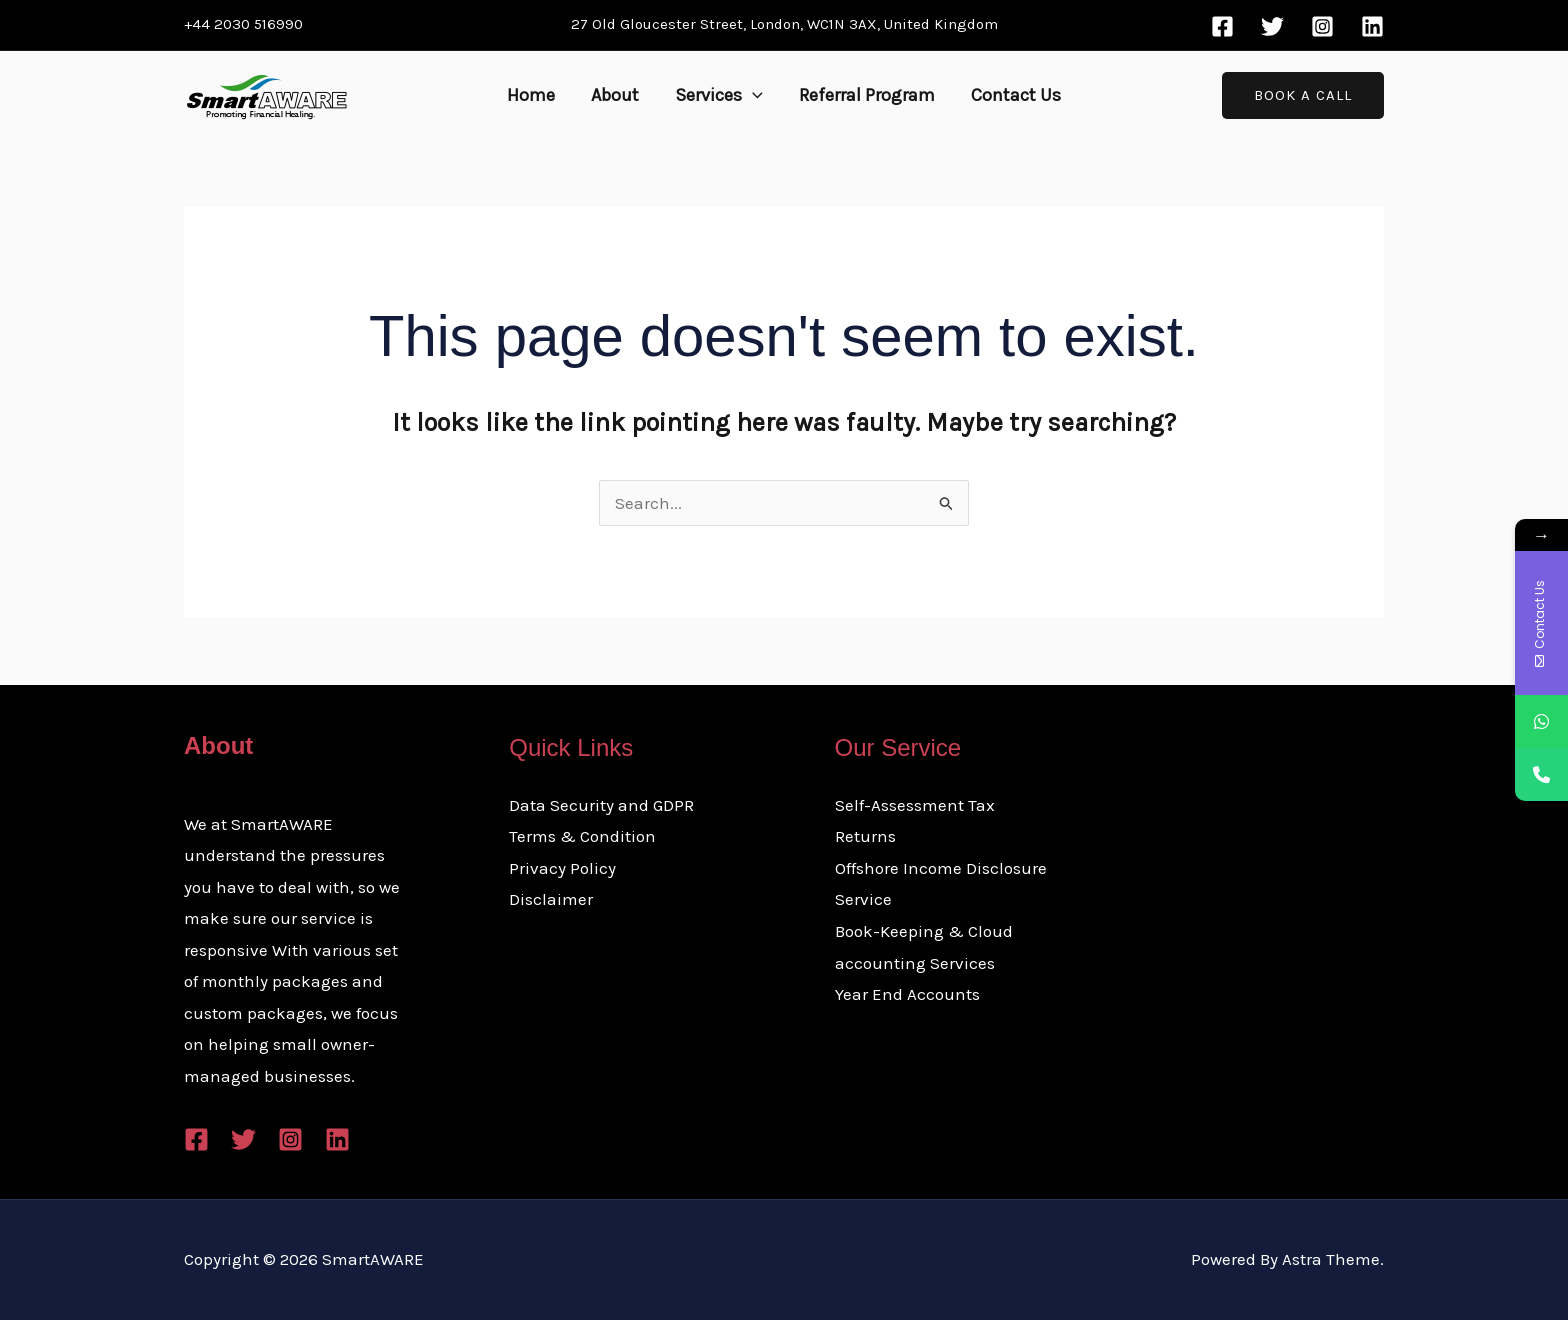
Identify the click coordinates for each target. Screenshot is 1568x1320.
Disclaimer (551, 899)
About (615, 95)
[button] (752, 95)
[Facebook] (1222, 26)
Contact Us (1016, 95)
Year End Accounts (907, 994)
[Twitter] (1272, 26)
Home (531, 95)
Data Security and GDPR (601, 805)
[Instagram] (1322, 26)
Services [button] (719, 95)
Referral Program (867, 95)
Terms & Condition (582, 836)
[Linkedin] (1372, 26)
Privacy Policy (562, 868)
